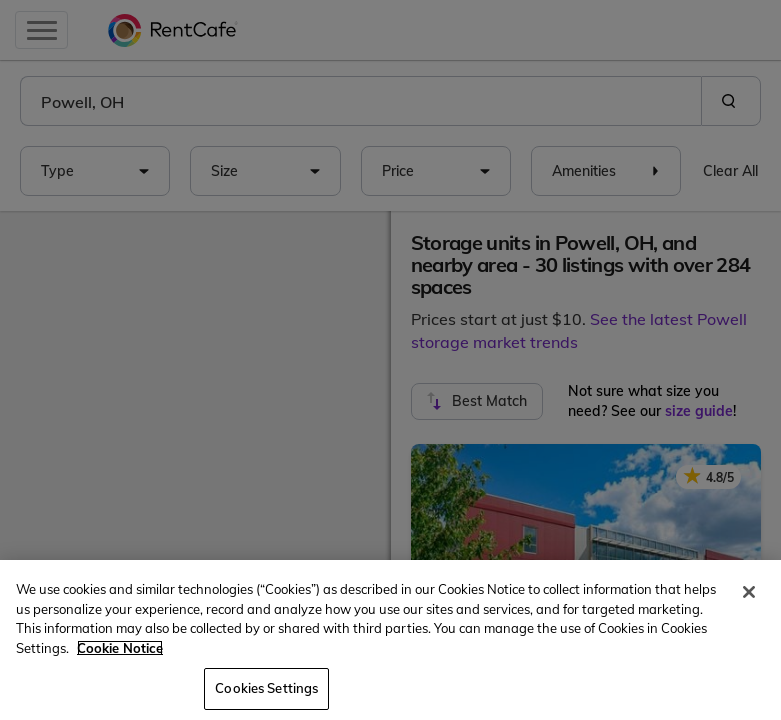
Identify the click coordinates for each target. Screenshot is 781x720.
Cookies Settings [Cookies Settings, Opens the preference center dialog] (266, 688)
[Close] (749, 592)
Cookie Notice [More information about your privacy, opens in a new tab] (120, 648)
